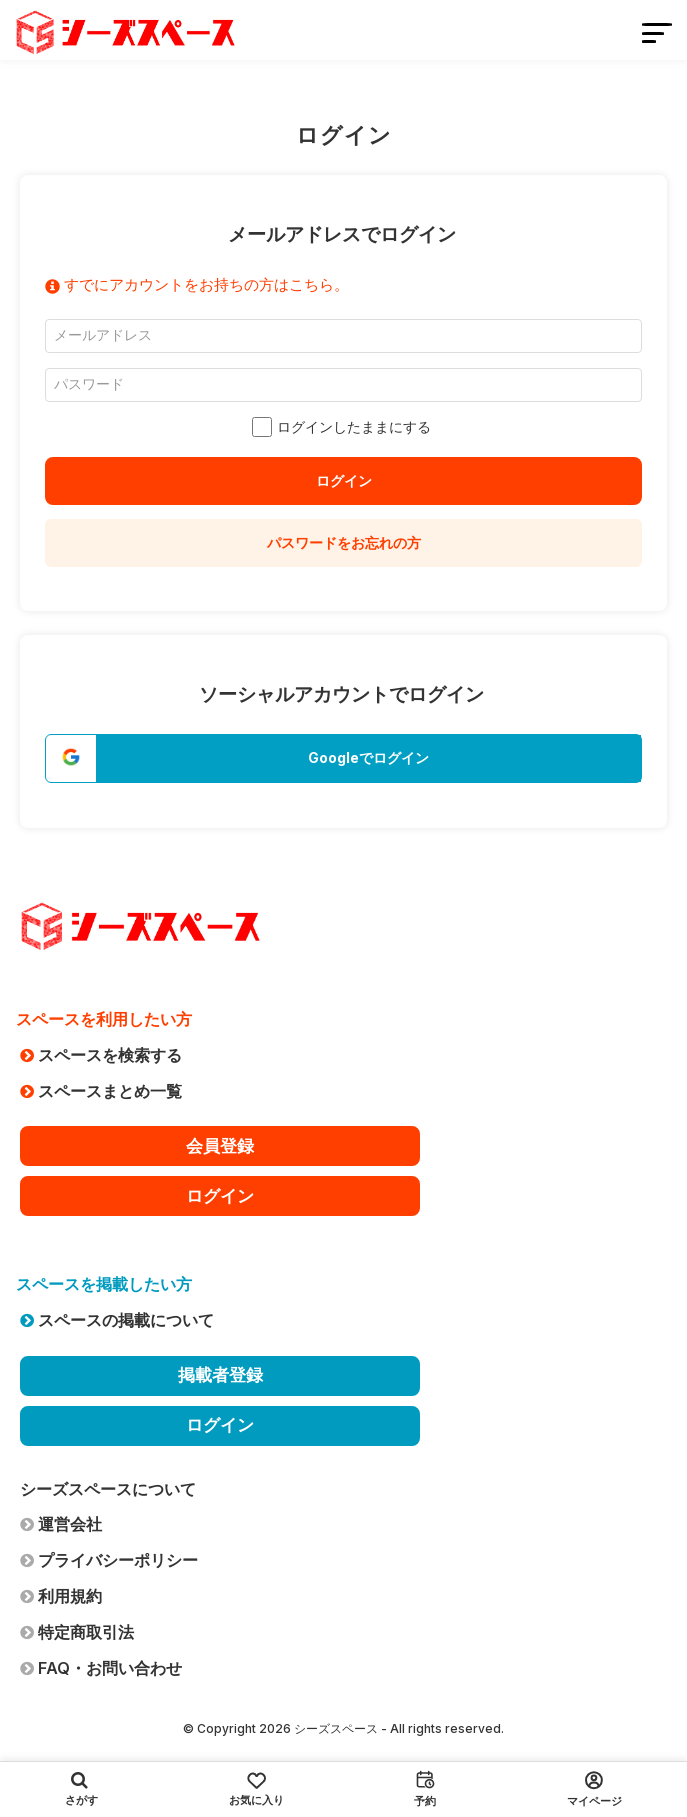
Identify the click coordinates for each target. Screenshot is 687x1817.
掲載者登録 (220, 1375)
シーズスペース (336, 1728)
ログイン (344, 480)
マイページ (594, 1789)
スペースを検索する (101, 1055)
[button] (343, 758)
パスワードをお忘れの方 (344, 542)
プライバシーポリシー (109, 1560)
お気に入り (256, 1789)
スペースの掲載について (117, 1320)
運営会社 (61, 1524)
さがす (81, 1789)
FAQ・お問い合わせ (101, 1668)
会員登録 (220, 1146)
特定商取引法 (77, 1632)
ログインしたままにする (344, 427)
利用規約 (61, 1596)
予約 (425, 1789)
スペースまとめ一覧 (101, 1091)
